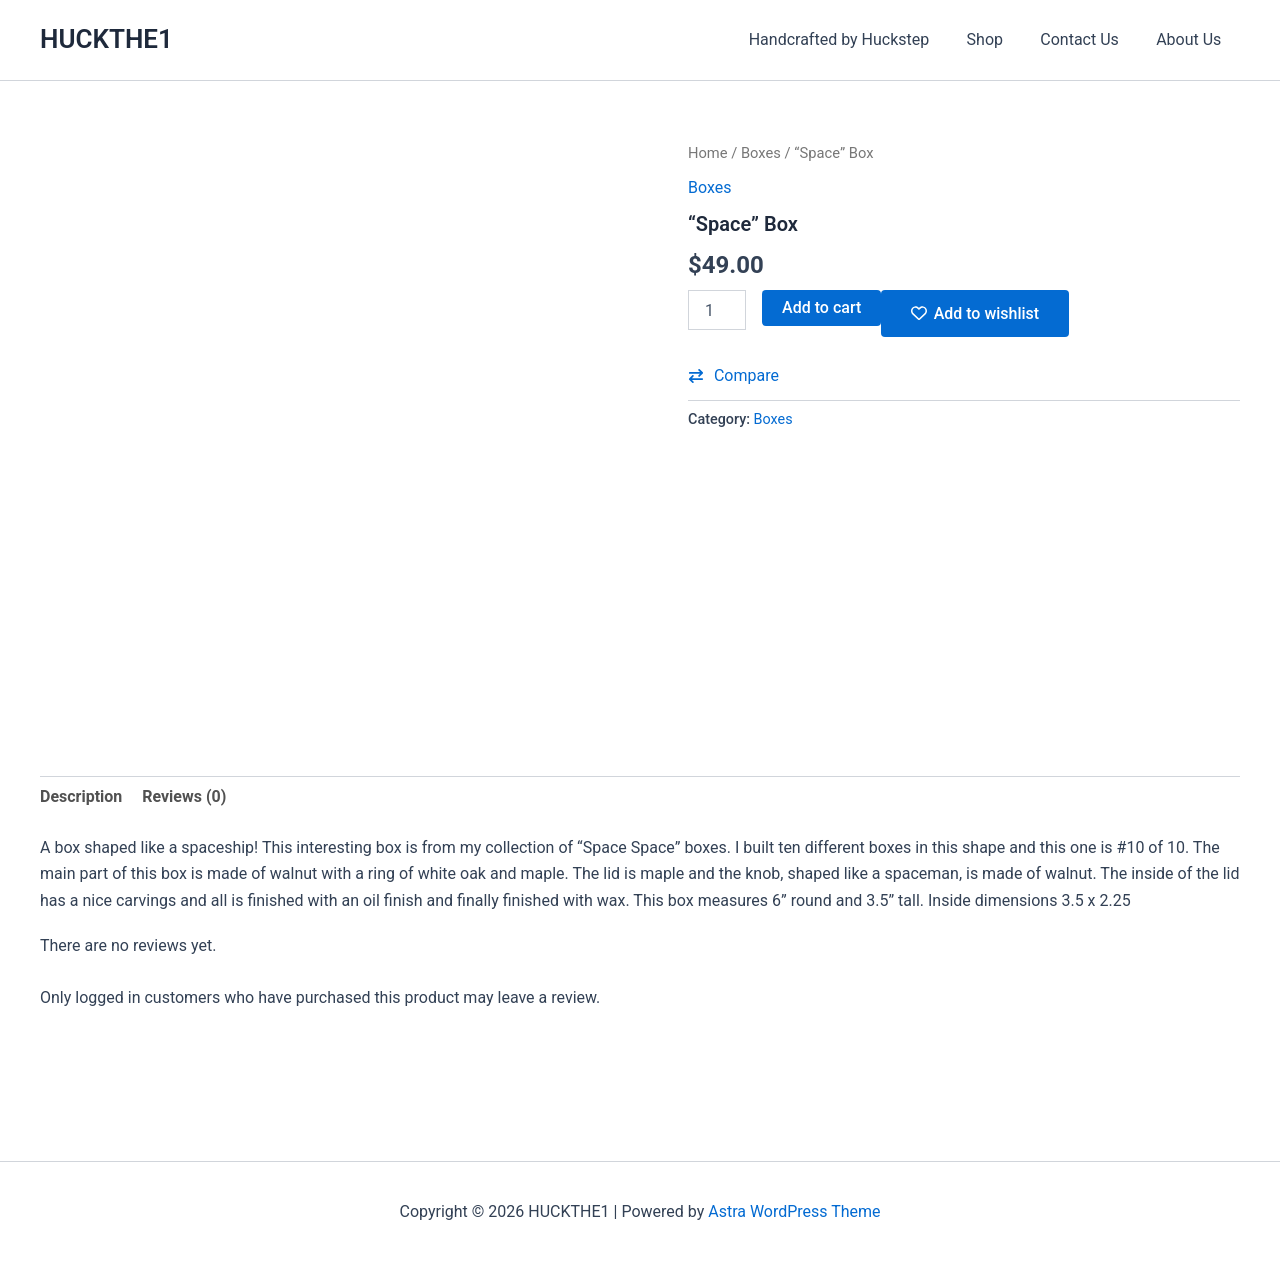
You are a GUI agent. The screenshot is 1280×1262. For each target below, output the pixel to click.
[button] (733, 376)
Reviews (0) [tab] (184, 796)
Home (708, 153)
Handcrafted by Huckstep (857, 39)
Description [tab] (81, 796)
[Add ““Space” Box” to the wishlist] (975, 313)
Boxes (761, 153)
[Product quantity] (717, 310)
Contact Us (1087, 39)
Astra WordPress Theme (794, 1211)
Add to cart (821, 307)
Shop (998, 39)
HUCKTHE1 (106, 39)
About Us (1191, 39)
